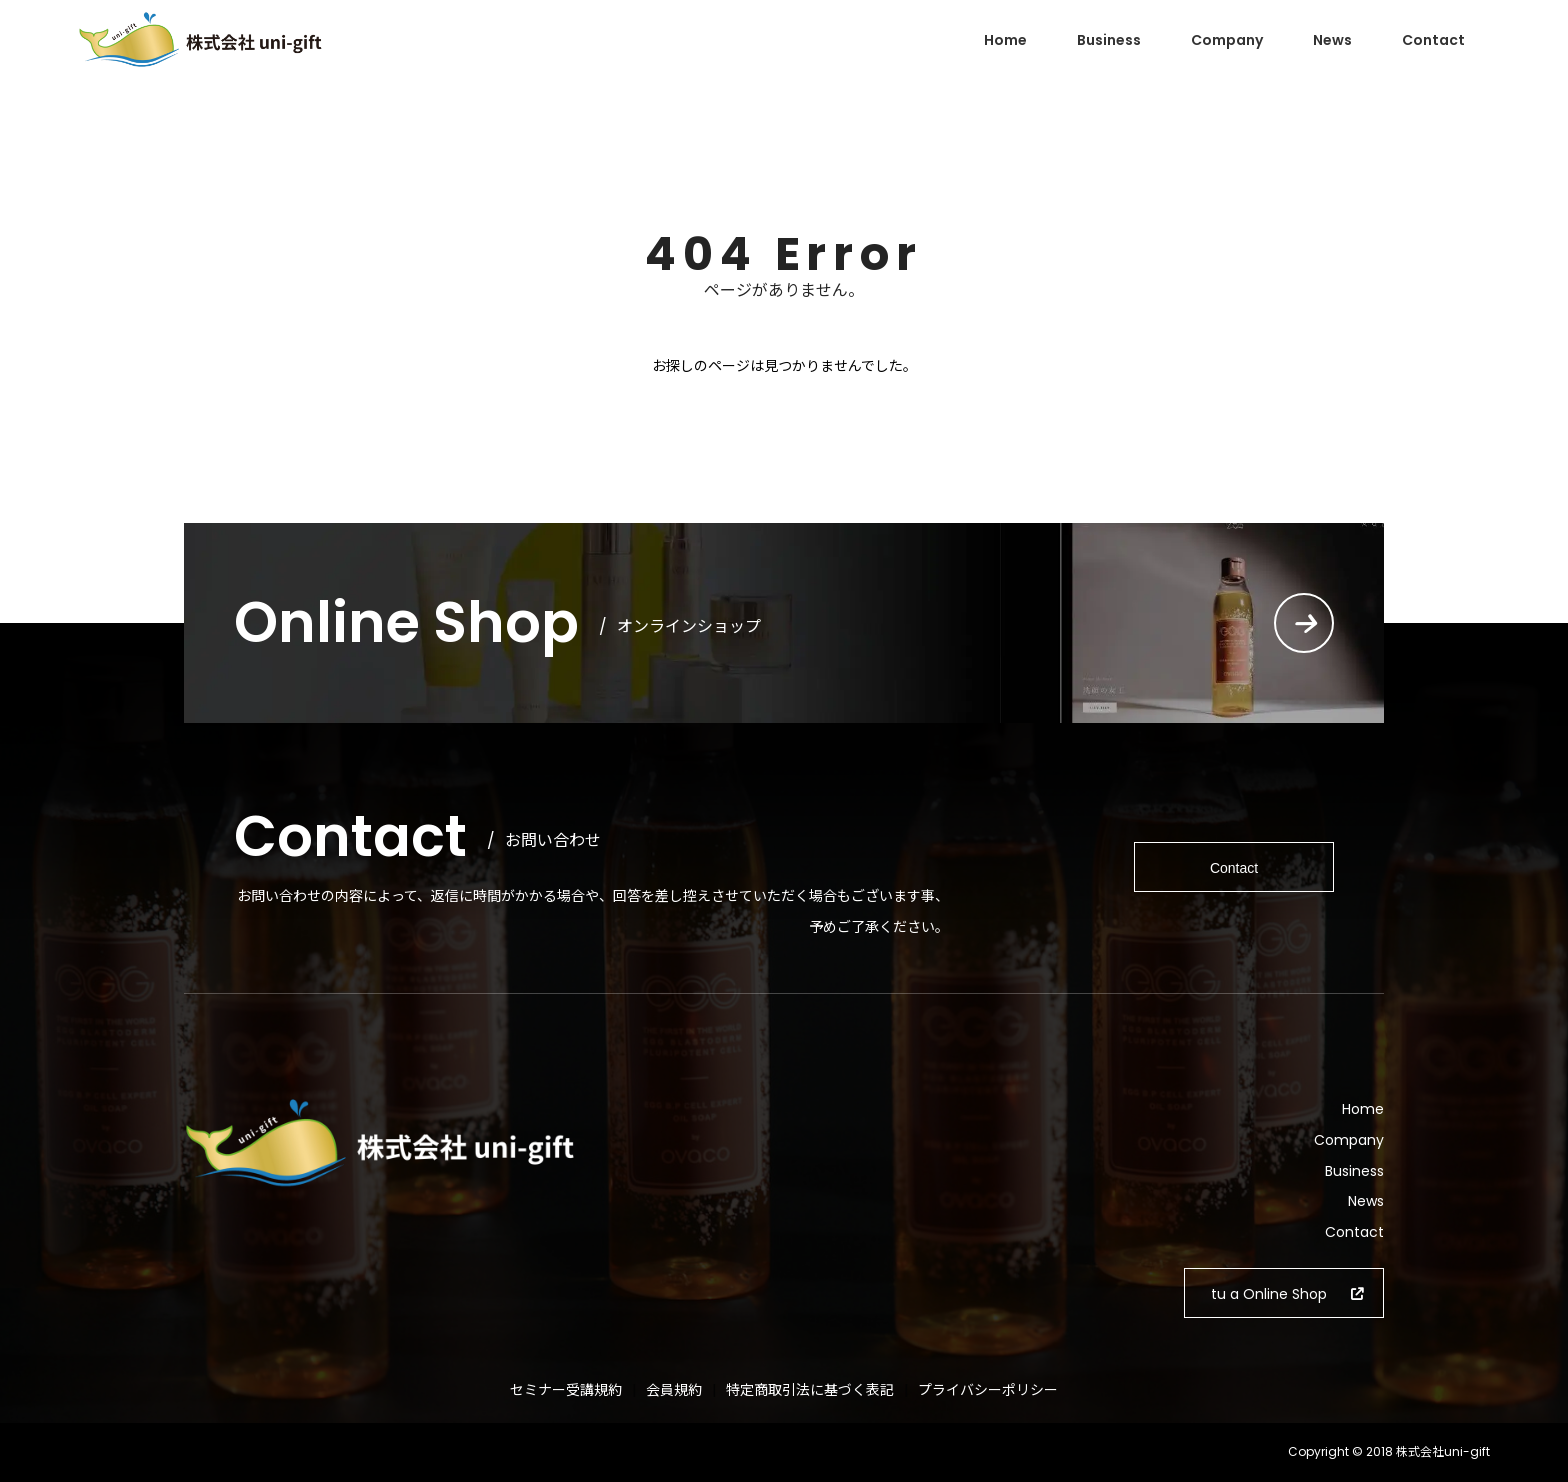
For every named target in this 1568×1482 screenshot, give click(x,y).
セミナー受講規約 (566, 1390)
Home (1005, 40)
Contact (1433, 40)
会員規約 (674, 1390)
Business (1109, 40)
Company (1227, 40)
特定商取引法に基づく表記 (810, 1390)
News (1332, 40)
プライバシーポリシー (988, 1390)
